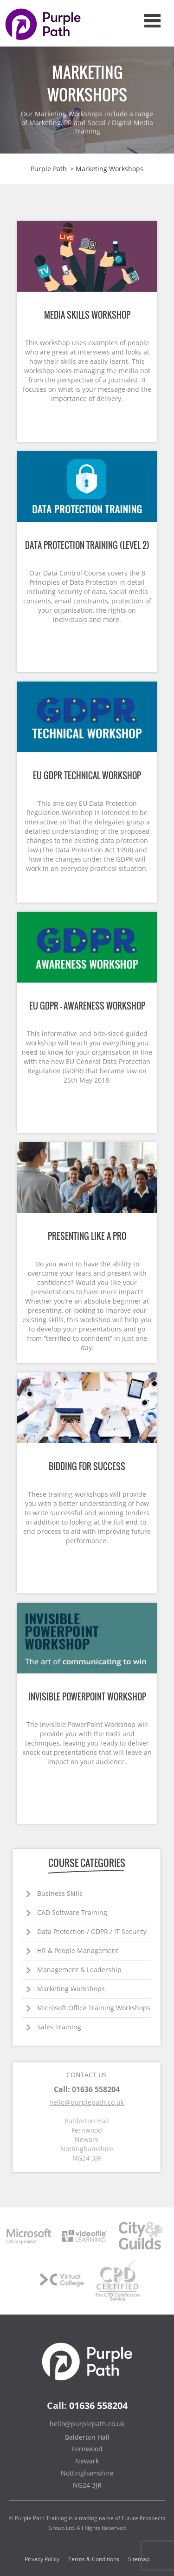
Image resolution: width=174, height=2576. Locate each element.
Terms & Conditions (93, 2559)
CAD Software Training (72, 1912)
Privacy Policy (42, 2559)
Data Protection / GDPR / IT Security (92, 1931)
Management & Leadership (79, 1969)
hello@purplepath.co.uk (86, 2102)
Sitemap (138, 2559)
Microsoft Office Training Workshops (93, 2007)
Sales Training (59, 2026)
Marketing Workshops (71, 1988)
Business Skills (60, 1893)
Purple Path (49, 168)
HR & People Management (77, 1950)
